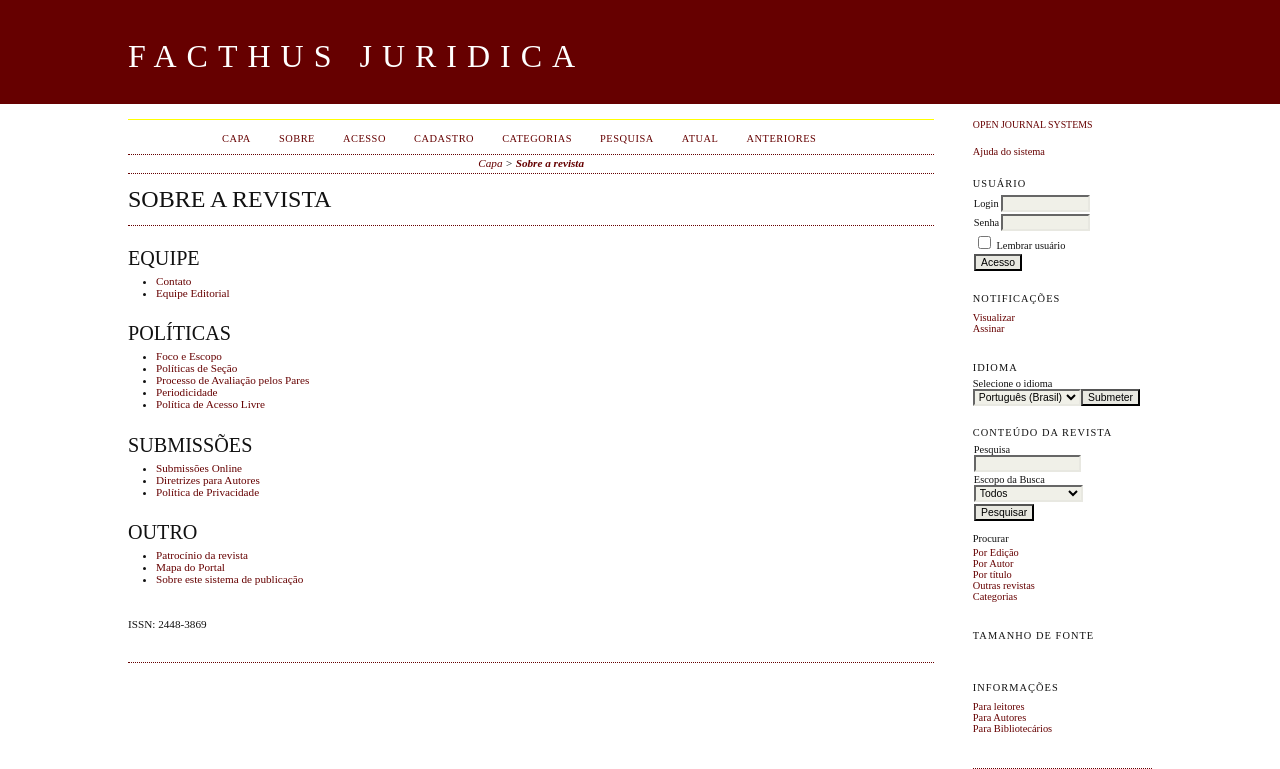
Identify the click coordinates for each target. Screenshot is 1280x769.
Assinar (989, 328)
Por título (992, 574)
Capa (236, 138)
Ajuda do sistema (1009, 151)
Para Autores (999, 717)
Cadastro (444, 138)
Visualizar (994, 317)
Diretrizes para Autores (208, 480)
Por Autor (993, 563)
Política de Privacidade (207, 492)
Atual (700, 138)
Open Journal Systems (1033, 124)
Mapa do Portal (190, 567)
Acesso (364, 138)
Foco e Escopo (189, 356)
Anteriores (781, 138)
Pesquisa (627, 138)
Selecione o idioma (1013, 383)
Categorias (995, 596)
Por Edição (996, 552)
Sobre (297, 138)
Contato (173, 281)
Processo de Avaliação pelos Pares (232, 380)
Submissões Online (199, 468)
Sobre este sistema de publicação (229, 579)
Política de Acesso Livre (210, 404)
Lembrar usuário (1030, 245)
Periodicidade (187, 392)
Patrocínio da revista (202, 555)
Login (986, 203)
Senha (986, 222)
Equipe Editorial (193, 293)
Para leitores (999, 706)
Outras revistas (1004, 585)
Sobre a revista (550, 163)
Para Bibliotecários (1012, 728)
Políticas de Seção (196, 368)
